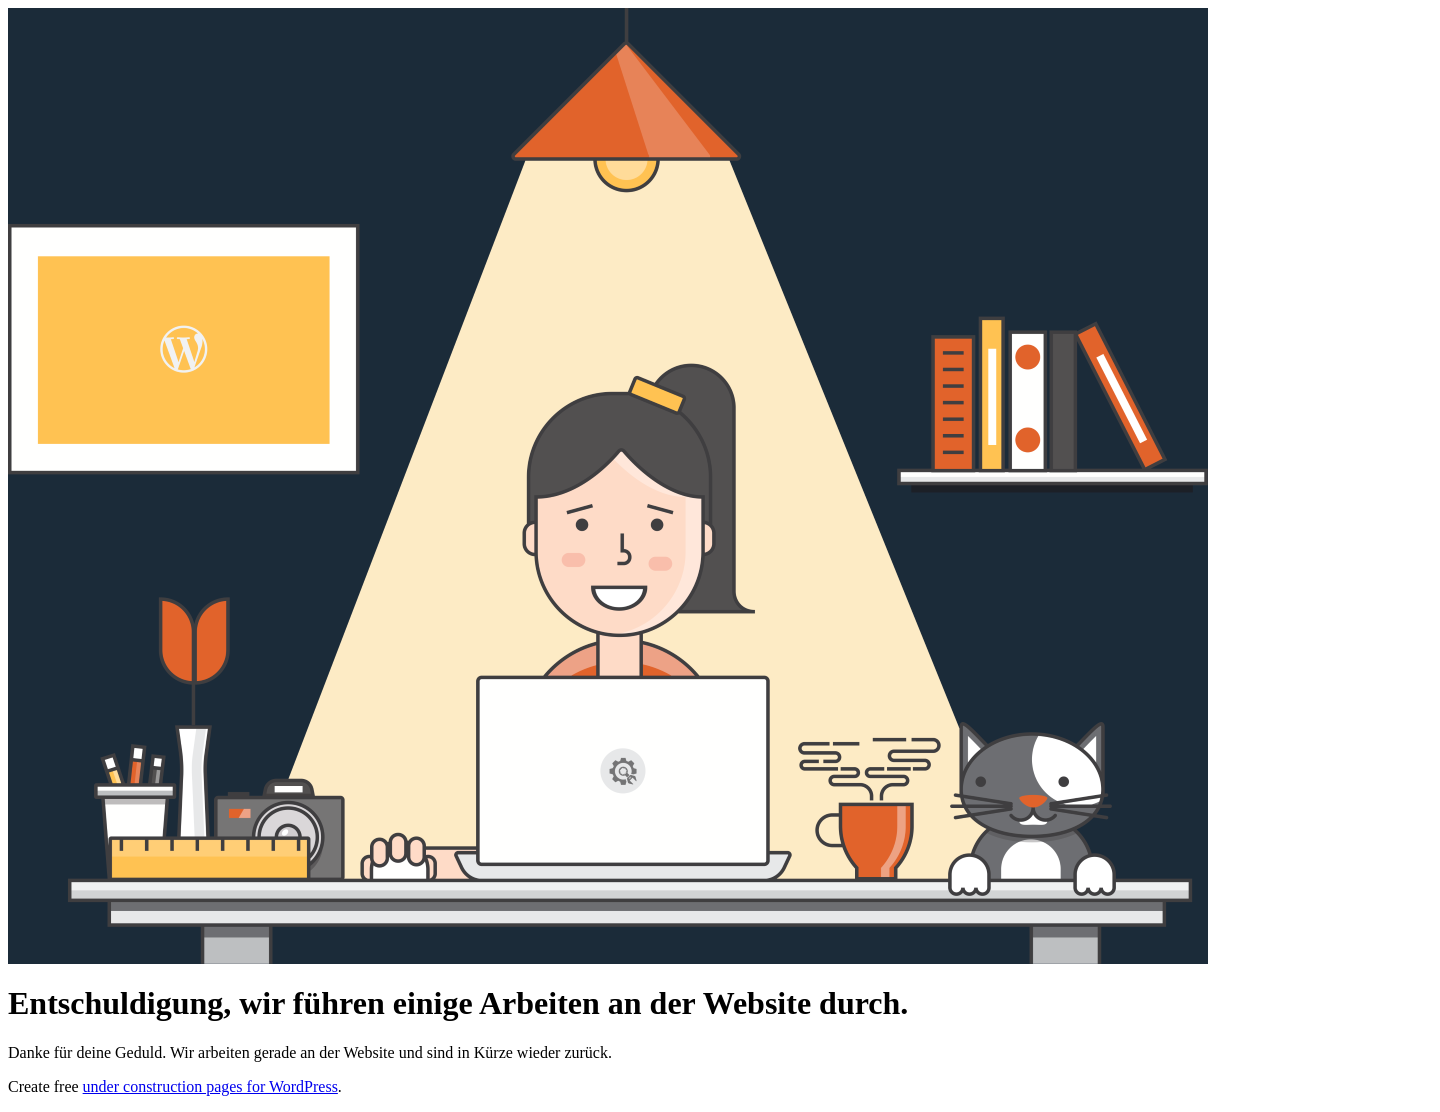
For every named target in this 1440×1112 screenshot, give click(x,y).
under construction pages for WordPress (210, 1086)
